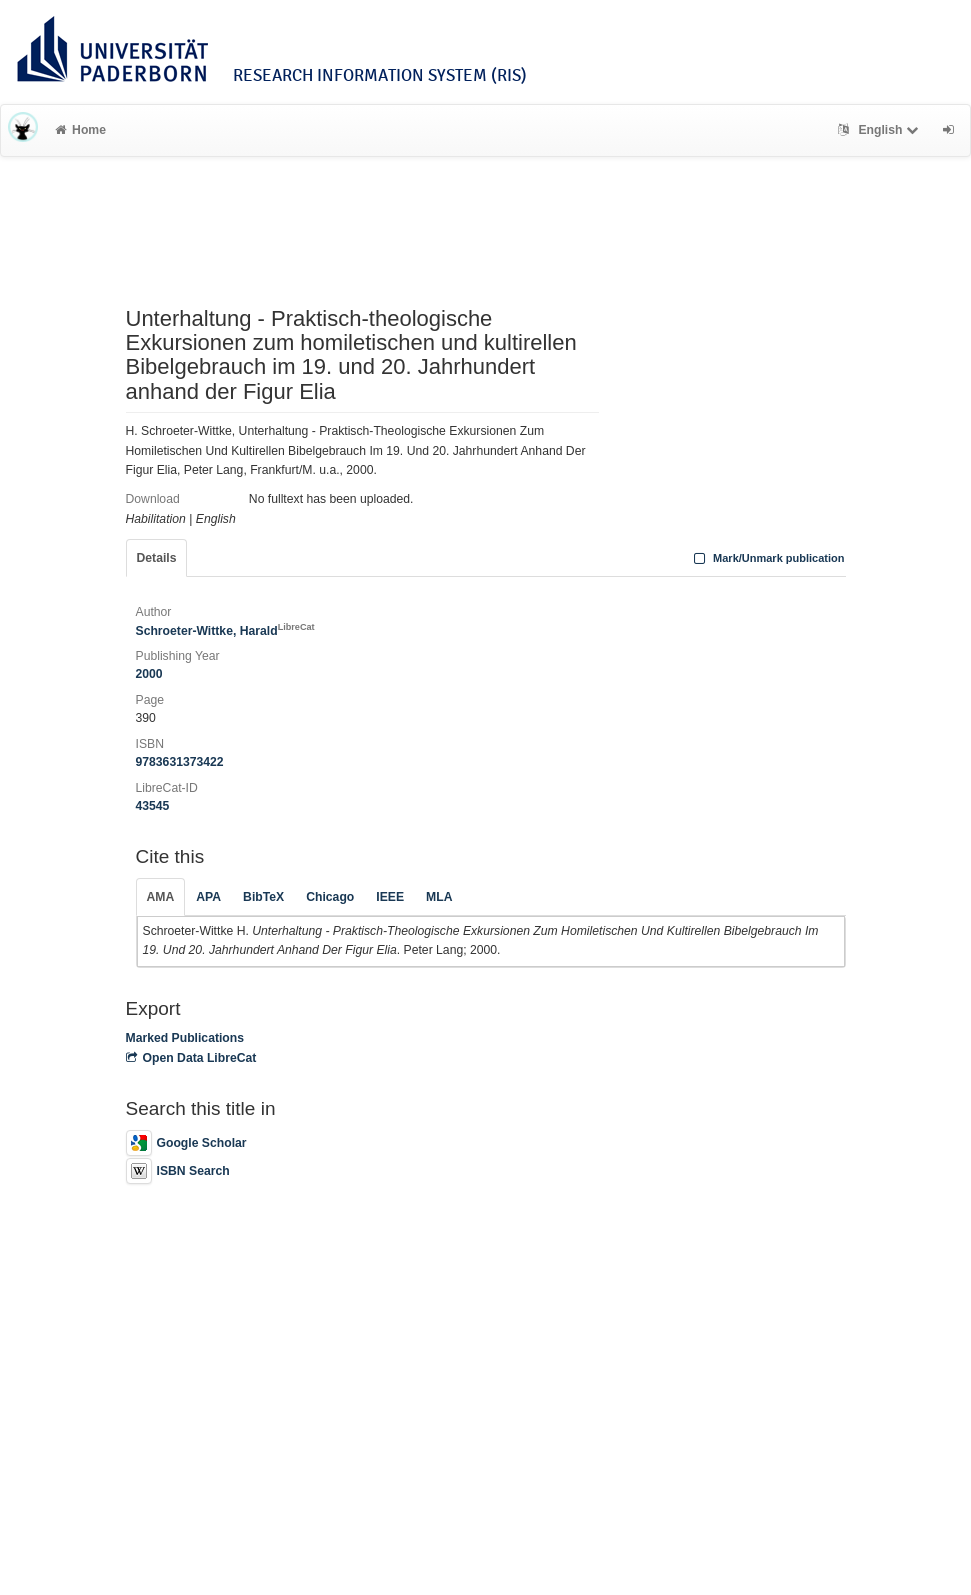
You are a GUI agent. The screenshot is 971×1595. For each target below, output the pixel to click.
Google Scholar (186, 1143)
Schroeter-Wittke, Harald (225, 631)
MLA (439, 897)
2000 (149, 674)
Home (80, 130)
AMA (161, 897)
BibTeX (263, 897)
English (880, 130)
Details (157, 558)
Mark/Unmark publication (766, 558)
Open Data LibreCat (191, 1058)
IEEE (390, 897)
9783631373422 (180, 762)
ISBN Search (178, 1171)
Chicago (330, 897)
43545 (153, 806)
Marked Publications (185, 1038)
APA (208, 897)
